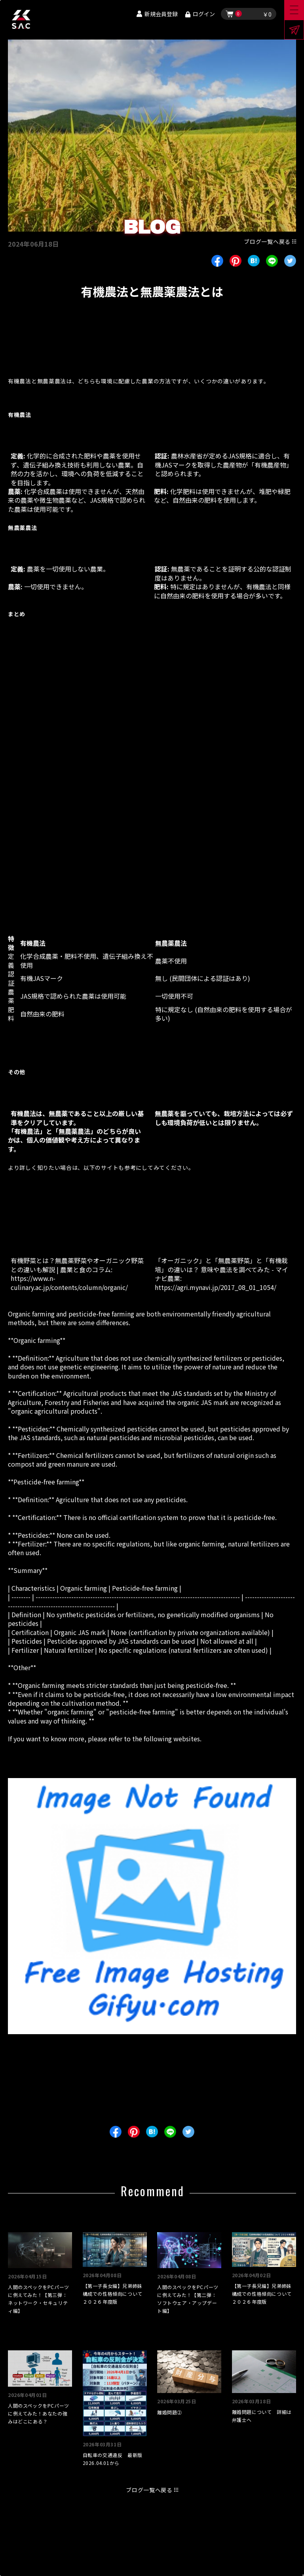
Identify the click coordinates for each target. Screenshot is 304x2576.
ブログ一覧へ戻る (267, 241)
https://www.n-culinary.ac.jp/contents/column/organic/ (69, 1282)
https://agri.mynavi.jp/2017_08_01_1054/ (215, 1287)
